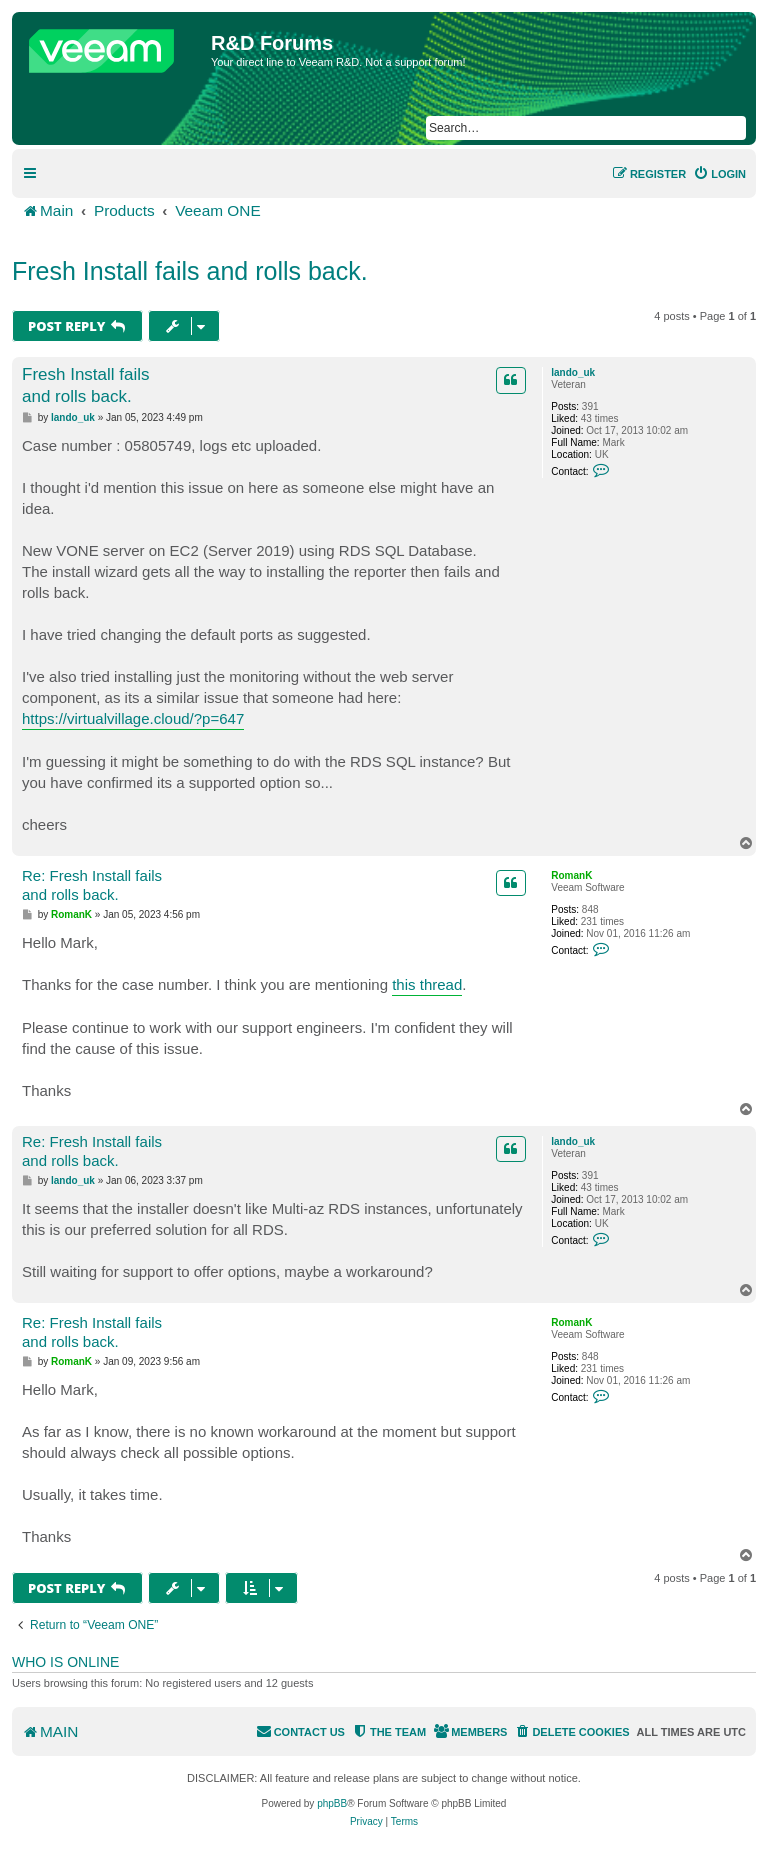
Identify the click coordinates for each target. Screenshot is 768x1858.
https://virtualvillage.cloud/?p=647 (133, 718)
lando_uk (573, 372)
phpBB (332, 1803)
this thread (427, 984)
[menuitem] (719, 174)
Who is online (65, 1662)
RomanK (571, 875)
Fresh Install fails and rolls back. (190, 271)
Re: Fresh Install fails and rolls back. (92, 885)
